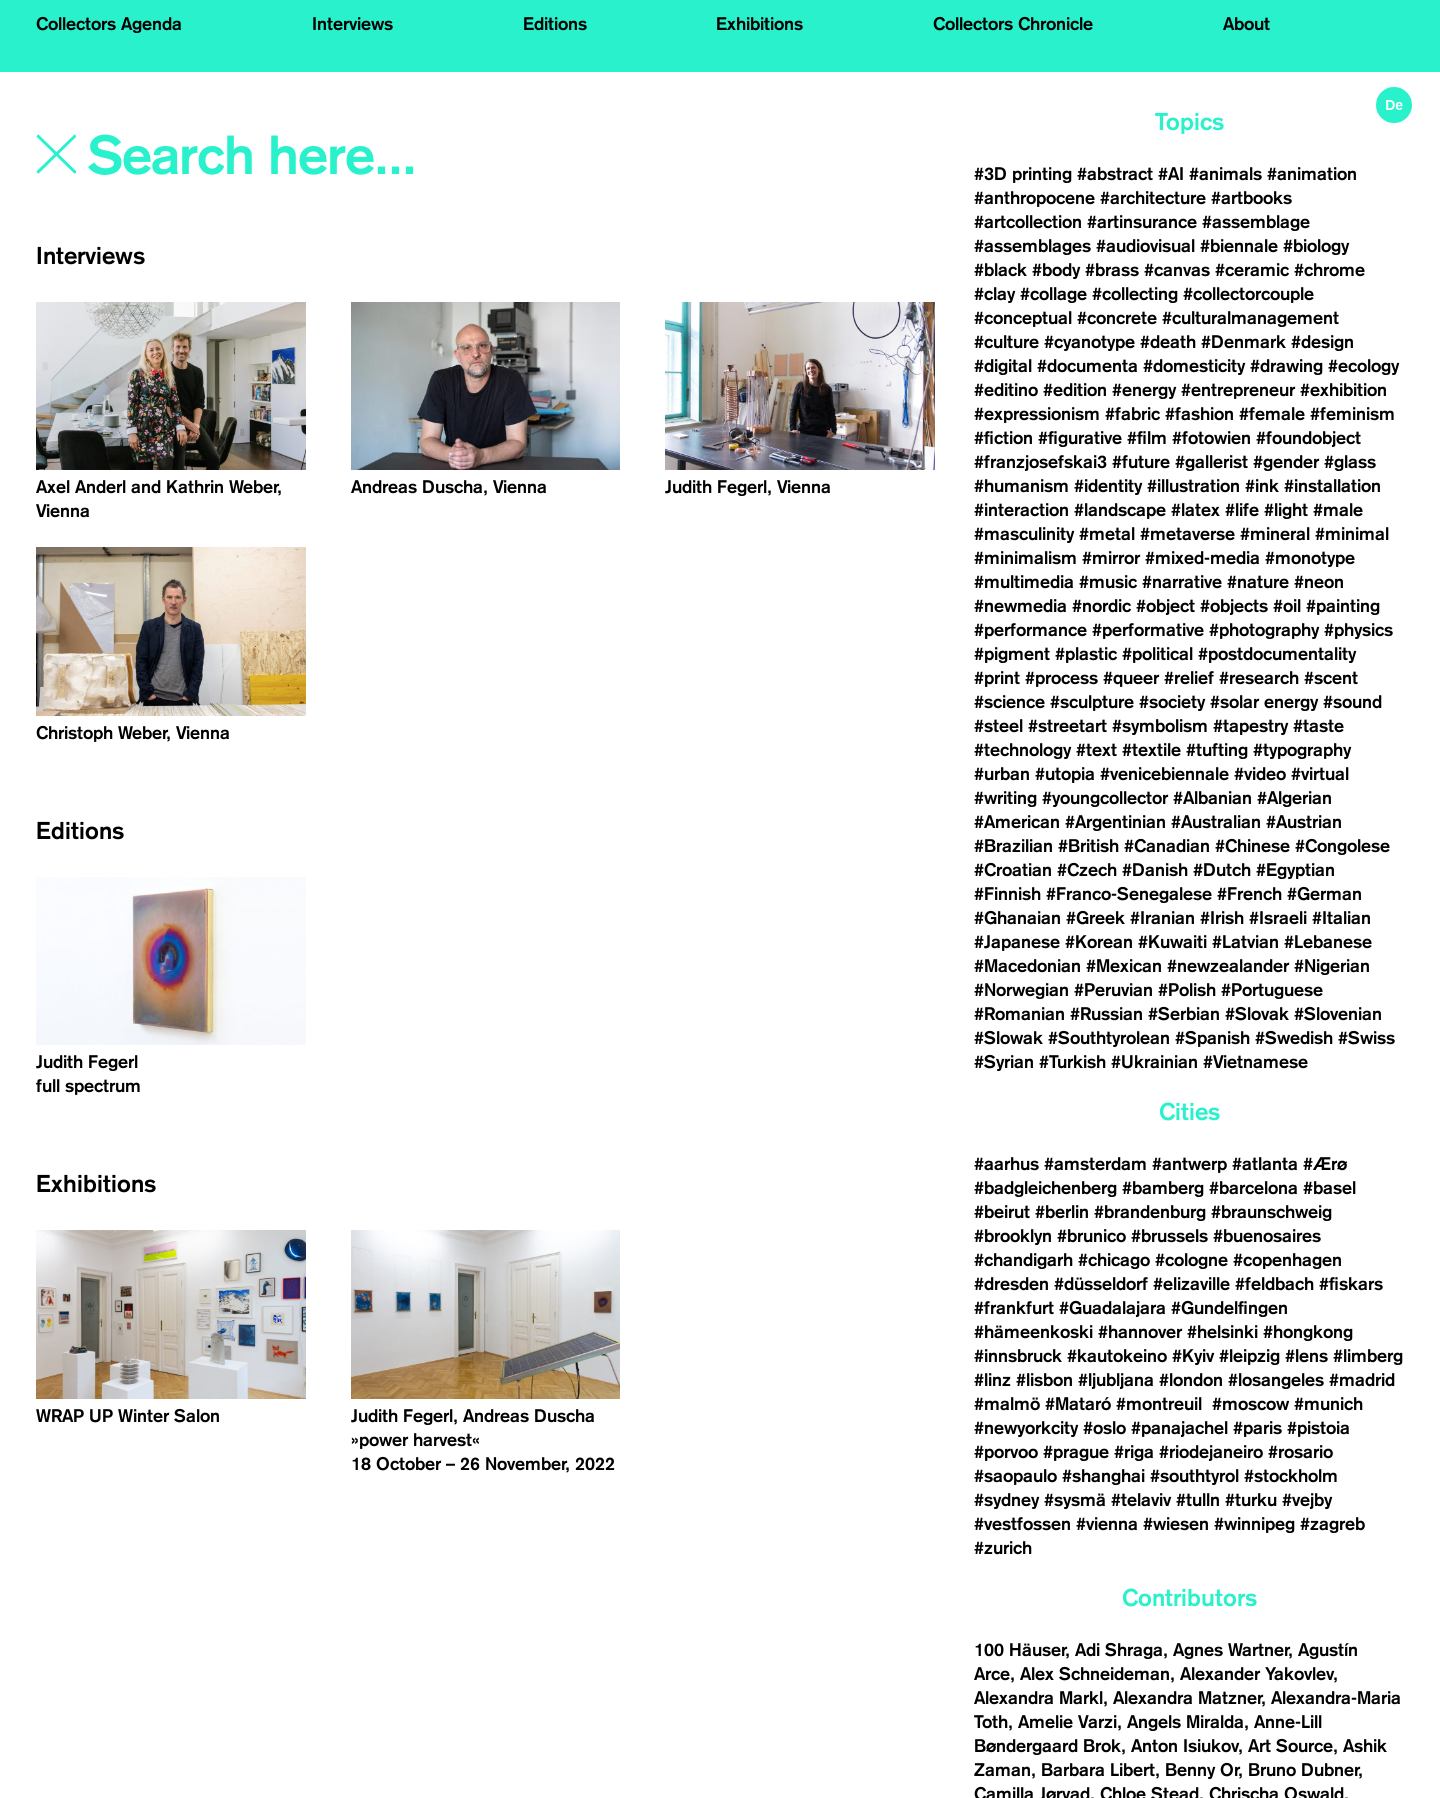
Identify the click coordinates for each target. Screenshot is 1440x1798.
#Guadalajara (1112, 1308)
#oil (1287, 606)
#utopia (1065, 774)
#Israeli (1278, 918)
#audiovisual (1145, 246)
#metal (1107, 534)
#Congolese (1342, 846)
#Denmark (1243, 342)
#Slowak (1008, 1038)
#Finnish (1007, 894)
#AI (1171, 174)
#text (1096, 750)
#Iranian (1162, 918)
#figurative (1080, 438)
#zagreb (1332, 1524)
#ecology (1363, 366)
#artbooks (1251, 198)
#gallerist (1211, 462)
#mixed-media (1202, 558)
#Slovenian (1338, 1014)
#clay (994, 294)
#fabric (1132, 414)
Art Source (1290, 1746)
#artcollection (1028, 222)
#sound (1352, 702)
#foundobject (1308, 438)
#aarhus (1006, 1164)
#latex (1195, 510)
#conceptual (1023, 318)
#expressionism (1037, 414)
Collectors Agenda (109, 24)
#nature (1258, 582)
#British (1088, 846)
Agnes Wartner (1230, 1650)
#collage (1053, 294)
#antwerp (1189, 1164)
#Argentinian (1115, 822)
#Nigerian (1332, 966)
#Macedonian (1027, 966)
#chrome (1329, 270)
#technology (1022, 750)
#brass (1112, 270)
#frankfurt (1014, 1308)
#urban (1002, 774)
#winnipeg (1254, 1524)
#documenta (1087, 366)
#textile (1151, 750)
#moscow (1250, 1404)
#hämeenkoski (1033, 1332)
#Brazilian (1013, 846)
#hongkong (1308, 1332)
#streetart (1067, 726)
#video (1260, 774)
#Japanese (1017, 942)
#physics (1358, 630)
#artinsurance (1142, 222)
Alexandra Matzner (1187, 1698)
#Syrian (1004, 1062)
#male (1338, 510)
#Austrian (1304, 822)
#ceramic (1252, 270)
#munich (1328, 1404)
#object (1165, 606)
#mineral (1275, 534)
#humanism (1021, 486)
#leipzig (1249, 1356)
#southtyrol (1194, 1476)
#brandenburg (1150, 1212)
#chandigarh (1023, 1260)
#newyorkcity (1026, 1428)
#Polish (1187, 990)
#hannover (1140, 1332)
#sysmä (1075, 1500)
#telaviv (1141, 1500)
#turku (1251, 1500)
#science (1009, 702)
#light (1286, 510)
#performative (1148, 630)
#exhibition (1343, 390)
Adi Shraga (1119, 1650)
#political (1157, 654)
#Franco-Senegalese (1129, 894)
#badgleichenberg (1045, 1188)
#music (1108, 582)
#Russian (1106, 1014)
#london (1191, 1380)
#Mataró (1078, 1404)
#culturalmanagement (1250, 318)
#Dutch (1222, 870)
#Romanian (1019, 1014)
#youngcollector (1105, 798)
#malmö (1007, 1404)
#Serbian (1184, 1014)
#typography (1302, 750)
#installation (1332, 486)
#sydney (1006, 1500)
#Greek (1095, 918)
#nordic (1101, 606)
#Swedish (1294, 1038)
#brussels (1169, 1236)
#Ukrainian (1154, 1062)
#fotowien (1211, 438)
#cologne (1191, 1260)
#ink (1262, 486)
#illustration (1193, 486)
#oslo (1104, 1428)
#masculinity (1024, 534)
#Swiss (1366, 1038)
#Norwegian (1021, 990)
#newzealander (1228, 966)
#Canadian (1167, 846)
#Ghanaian (1017, 918)
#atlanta (1265, 1164)
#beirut (1002, 1212)
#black (1000, 270)
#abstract (1115, 174)
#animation (1312, 174)
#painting (1343, 606)
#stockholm (1291, 1476)
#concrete (1117, 318)
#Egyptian (1295, 870)
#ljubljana (1116, 1380)
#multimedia (1024, 582)
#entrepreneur (1238, 390)
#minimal (1352, 534)
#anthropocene (1034, 198)
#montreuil (1161, 1404)
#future (1141, 462)
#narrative (1182, 582)
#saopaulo (1015, 1476)
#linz (992, 1380)
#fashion (1199, 414)
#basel (1329, 1188)
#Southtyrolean (1109, 1038)
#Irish (1222, 918)
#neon (1319, 582)
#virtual (1320, 774)
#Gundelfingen (1229, 1308)
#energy (1144, 390)
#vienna (1107, 1524)
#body (1056, 270)
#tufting (1217, 750)
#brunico (1091, 1236)
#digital (1003, 366)
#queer (1131, 678)
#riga (1134, 1452)
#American (1017, 822)
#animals (1225, 174)
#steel (998, 726)
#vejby (1307, 1500)
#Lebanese (1328, 942)
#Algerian (1294, 798)
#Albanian (1212, 798)
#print (997, 678)
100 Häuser (1019, 1650)
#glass (1350, 462)
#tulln (1198, 1500)
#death (1168, 342)
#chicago (1114, 1260)
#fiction (1003, 438)
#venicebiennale (1164, 774)
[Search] (357, 157)
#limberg (1368, 1356)
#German (1324, 894)
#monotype (1310, 558)
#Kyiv (1193, 1356)
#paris (1257, 1428)
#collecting (1135, 294)
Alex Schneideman (1095, 1674)
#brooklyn (1013, 1236)
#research (1259, 678)
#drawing (1286, 366)
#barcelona (1253, 1188)
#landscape (1120, 510)
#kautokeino (1117, 1356)
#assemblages (1032, 246)
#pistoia (1318, 1428)
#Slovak (1257, 1014)
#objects (1234, 606)
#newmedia (1020, 606)
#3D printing (1023, 174)
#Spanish (1212, 1038)
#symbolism (1160, 726)
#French (1249, 894)
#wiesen (1176, 1524)
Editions (555, 24)
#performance (1030, 630)
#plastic (1086, 654)
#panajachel (1179, 1428)
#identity (1108, 486)
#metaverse (1187, 534)
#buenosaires (1267, 1236)
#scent (1331, 678)
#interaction (1021, 510)
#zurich (1003, 1548)
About (1246, 24)
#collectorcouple (1248, 294)
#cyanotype (1089, 342)
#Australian (1216, 822)
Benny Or (1201, 1770)
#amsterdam (1095, 1164)
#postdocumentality (1277, 654)
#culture (1006, 342)
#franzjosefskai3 (1040, 462)
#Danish (1155, 870)
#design (1322, 342)
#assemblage (1256, 222)
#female (1272, 414)
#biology (1316, 246)
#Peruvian (1113, 990)
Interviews (352, 24)
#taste (1318, 726)
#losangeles (1276, 1380)
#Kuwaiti (1172, 942)
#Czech (1087, 870)
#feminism (1352, 414)
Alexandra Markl (1038, 1698)
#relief (1189, 678)
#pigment (1012, 654)
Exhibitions (759, 24)
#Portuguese (1272, 990)
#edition (1075, 390)
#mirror (1111, 558)
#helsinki (1222, 1332)
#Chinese (1252, 846)
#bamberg (1163, 1188)
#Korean (1099, 942)
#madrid (1362, 1380)
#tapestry (1250, 726)
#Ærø (1325, 1164)
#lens (1306, 1356)
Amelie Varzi (1067, 1722)
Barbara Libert (1098, 1770)
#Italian (1341, 918)
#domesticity (1194, 366)
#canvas (1177, 270)
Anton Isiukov (1184, 1746)
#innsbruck (1018, 1356)
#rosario (1300, 1452)
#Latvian (1245, 942)
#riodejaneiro (1211, 1452)
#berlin (1062, 1212)
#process (1061, 678)
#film (1147, 438)
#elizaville (1191, 1284)
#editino (1006, 390)
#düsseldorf (1101, 1284)
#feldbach (1274, 1284)
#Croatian (1013, 870)
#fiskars (1351, 1284)
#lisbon (1044, 1380)
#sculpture (1092, 702)
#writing (1005, 798)
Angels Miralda (1185, 1722)
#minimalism (1025, 558)
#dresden (1011, 1284)
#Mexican (1124, 966)
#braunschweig (1271, 1212)
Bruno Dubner (1303, 1770)
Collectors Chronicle (1013, 24)
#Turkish (1072, 1062)
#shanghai (1103, 1476)
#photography (1264, 630)
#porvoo (1006, 1452)
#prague (1076, 1452)
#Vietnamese (1255, 1062)
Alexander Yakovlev (1256, 1674)
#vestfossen (1022, 1524)
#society (1172, 702)
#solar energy (1264, 702)
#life (1242, 510)
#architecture (1153, 198)
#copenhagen (1287, 1260)
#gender (1286, 462)
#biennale (1239, 246)
